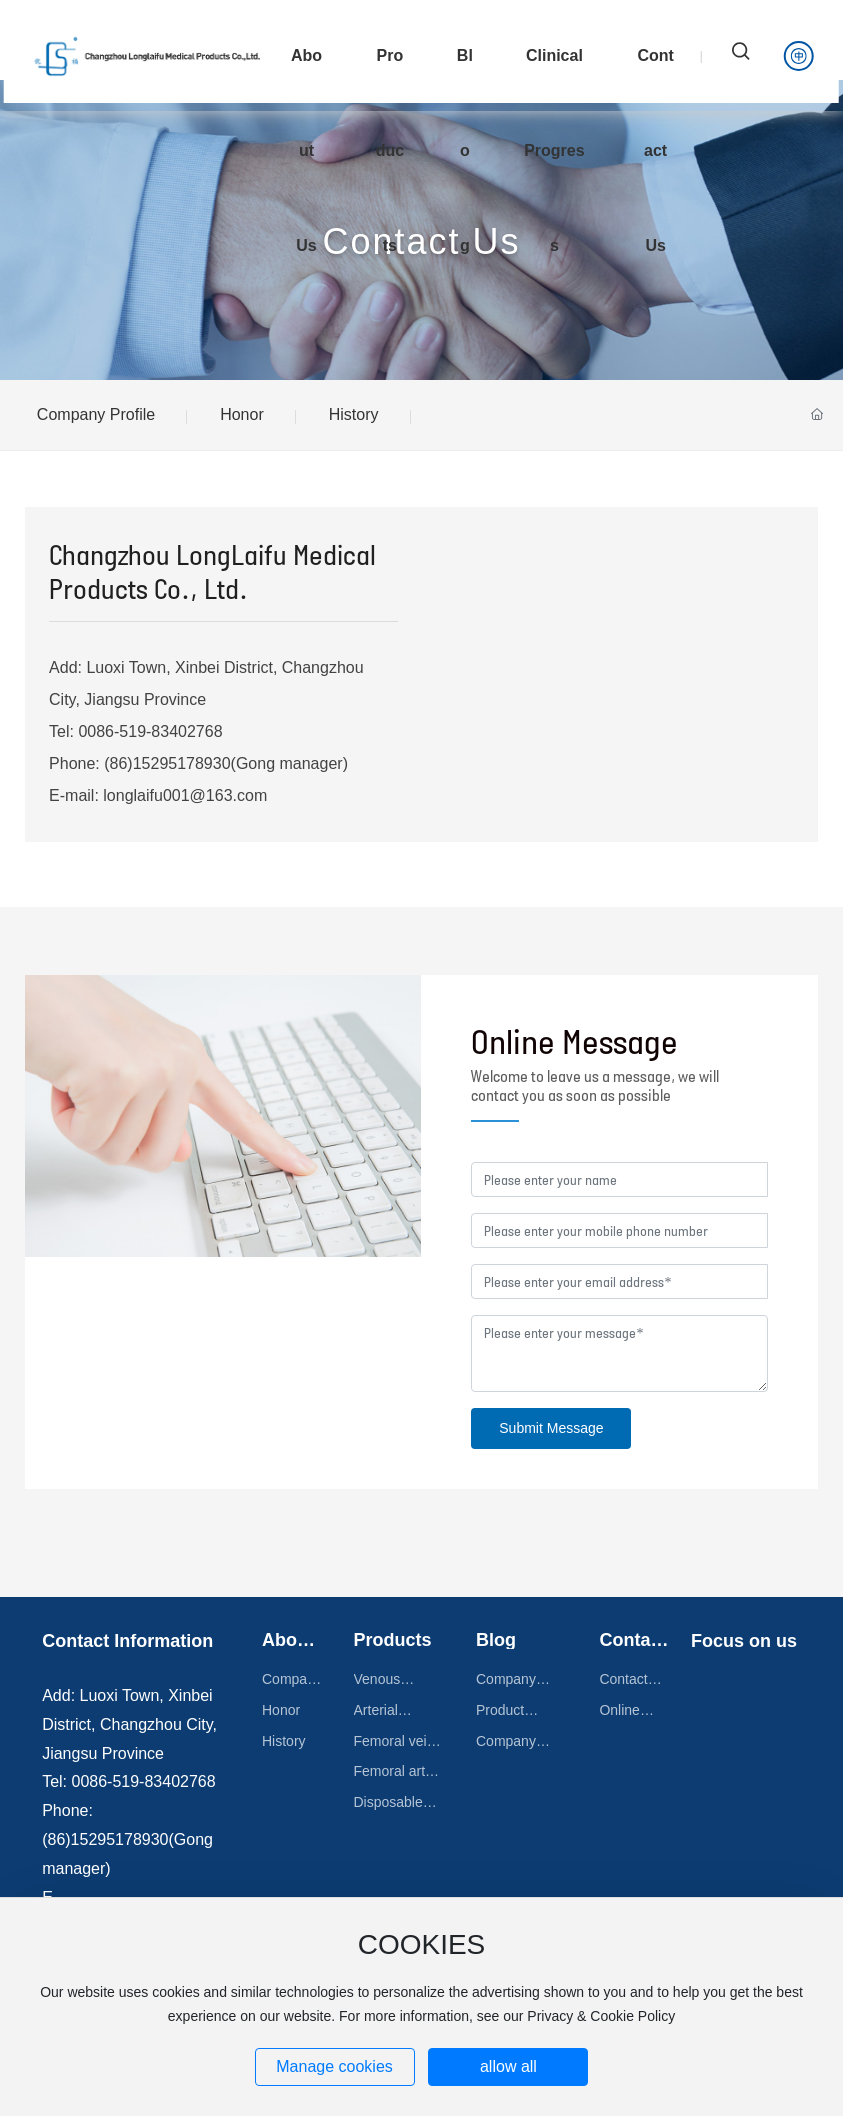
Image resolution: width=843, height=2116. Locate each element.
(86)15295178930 (165, 763)
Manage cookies (334, 2066)
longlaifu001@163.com (185, 795)
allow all (508, 2066)
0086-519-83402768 (152, 731)
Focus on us (744, 1641)
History (354, 414)
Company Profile (96, 414)
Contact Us (421, 241)
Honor (242, 414)
